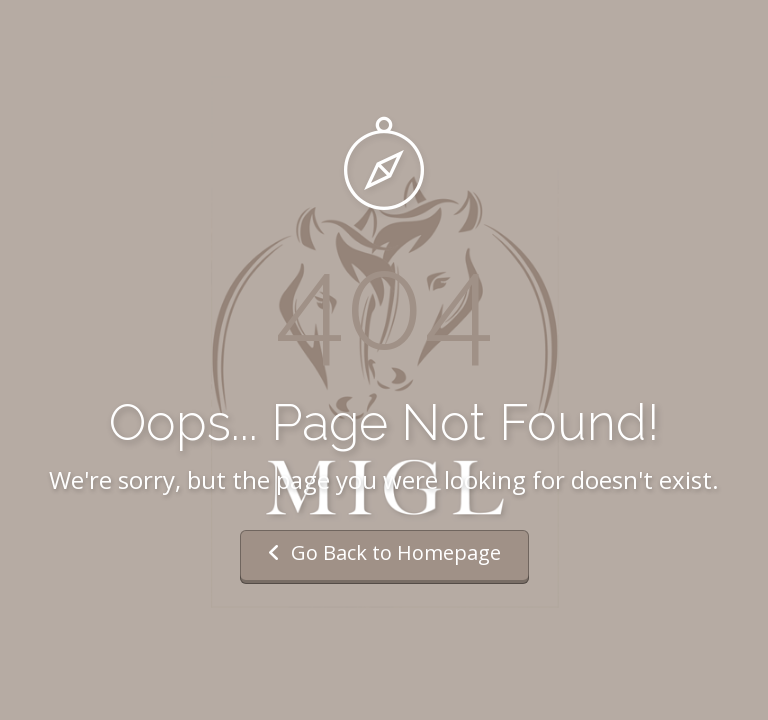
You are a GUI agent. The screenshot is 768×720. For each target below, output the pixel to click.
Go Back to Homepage (384, 552)
